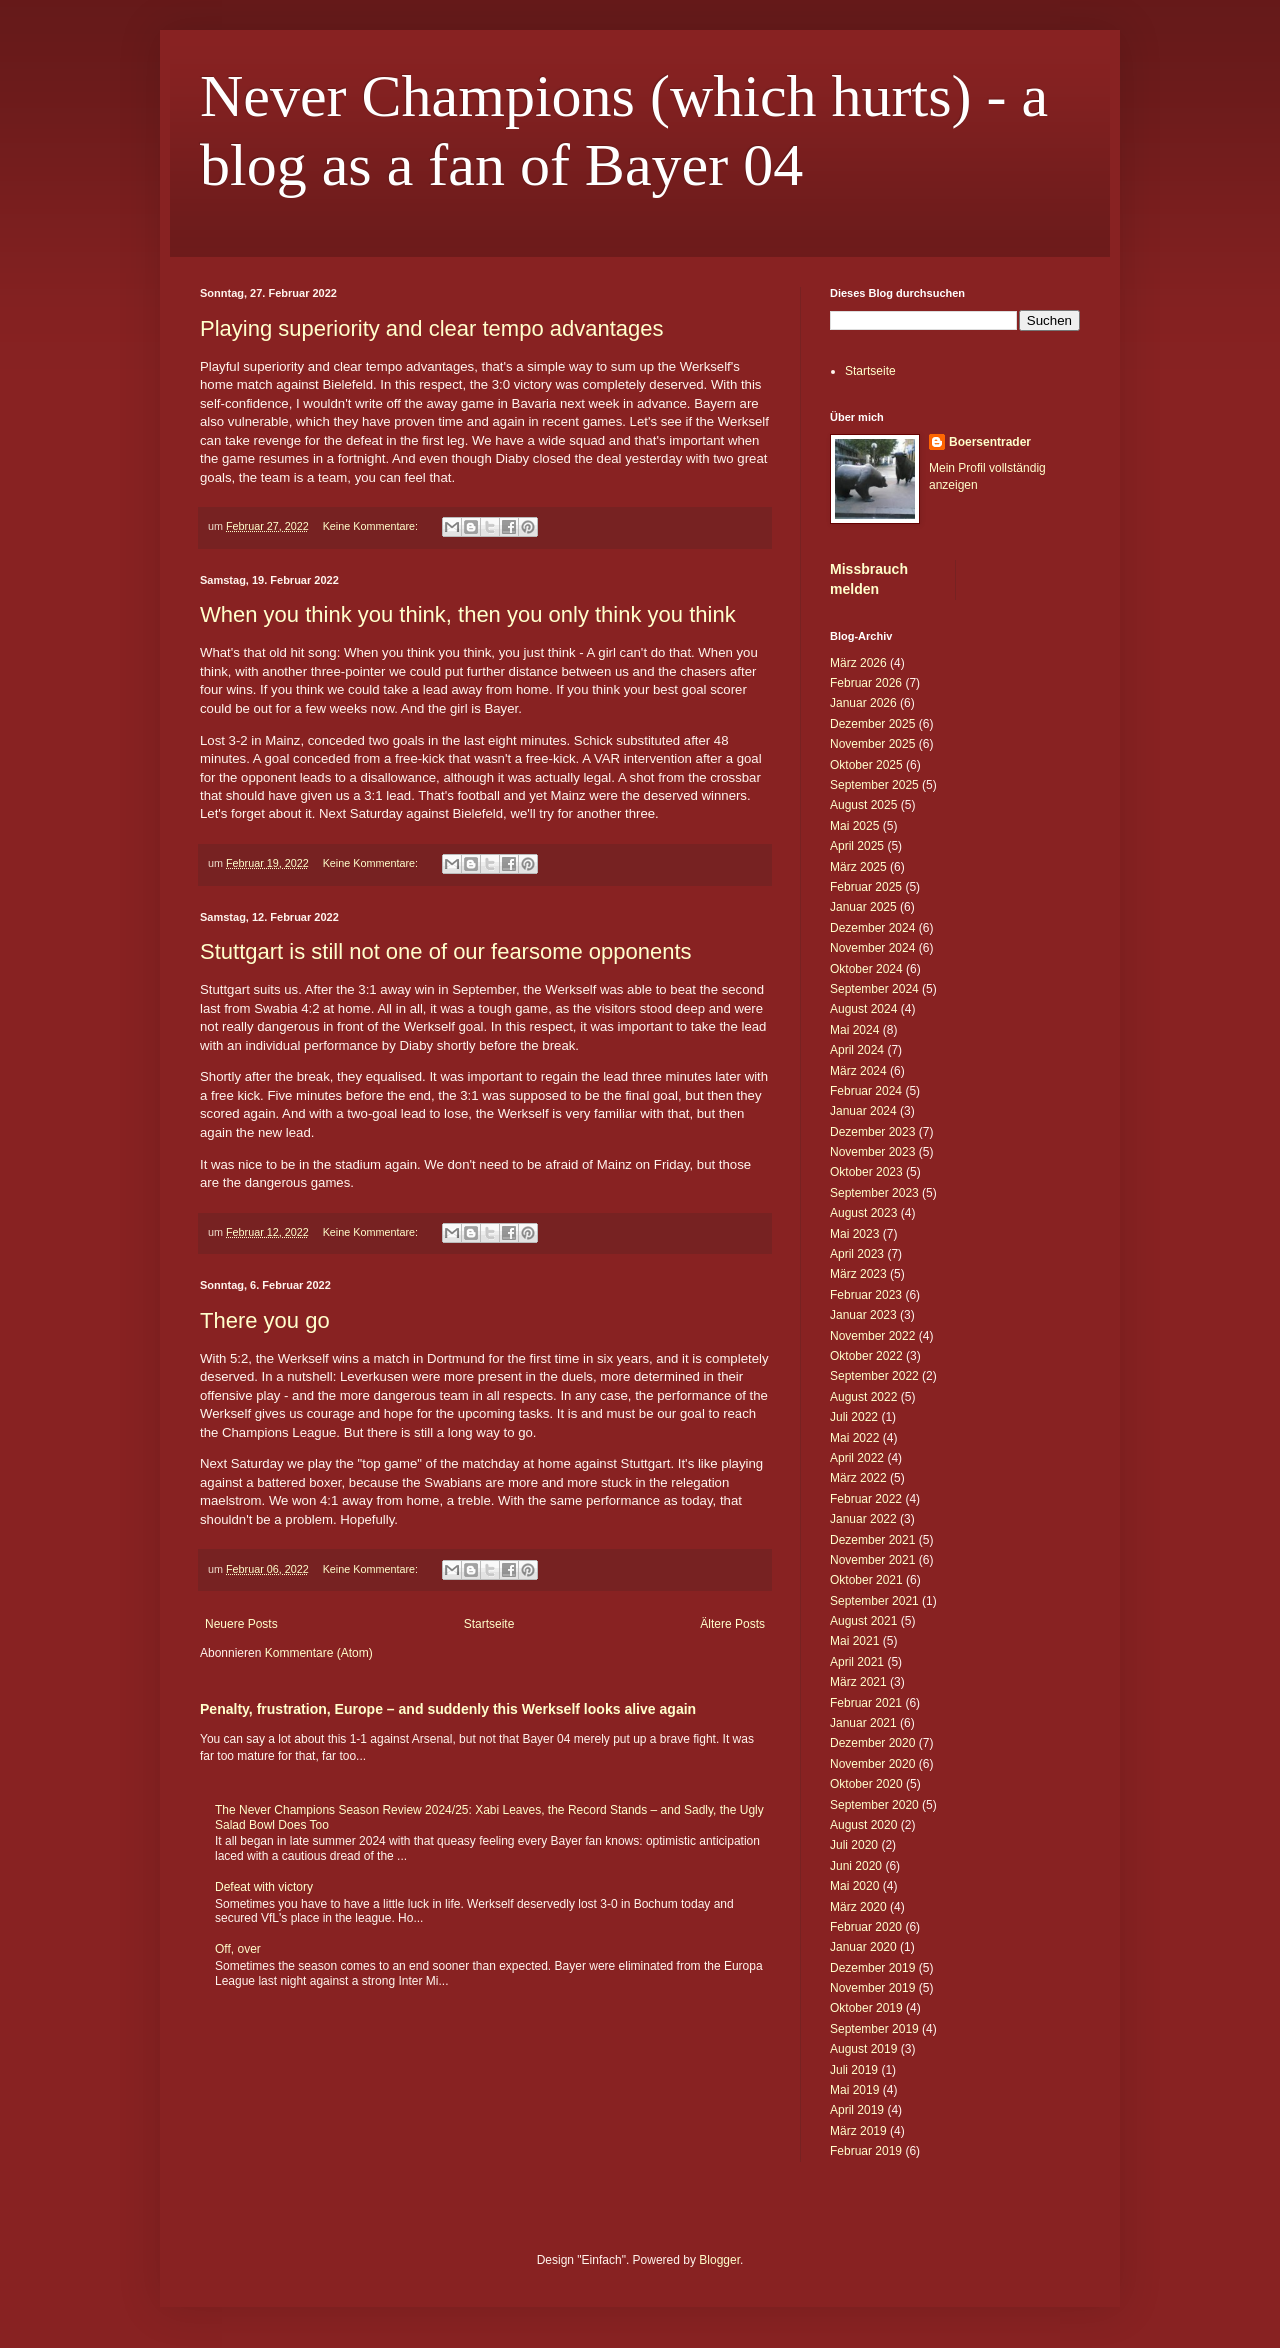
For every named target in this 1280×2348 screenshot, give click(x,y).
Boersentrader (990, 442)
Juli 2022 (854, 1417)
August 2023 (863, 1213)
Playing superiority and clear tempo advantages (432, 328)
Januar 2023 (863, 1315)
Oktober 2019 (866, 2008)
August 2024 (863, 1009)
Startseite (489, 1624)
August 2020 (863, 1825)
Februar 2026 (866, 683)
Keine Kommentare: (372, 526)
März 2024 (858, 1071)
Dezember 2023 (872, 1132)
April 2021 (857, 1662)
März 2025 (858, 867)
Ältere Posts (732, 1624)
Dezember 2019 (872, 1968)
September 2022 (874, 1376)
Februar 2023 (866, 1295)
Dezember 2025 (872, 724)
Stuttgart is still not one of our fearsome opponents (446, 951)
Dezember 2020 (872, 1743)
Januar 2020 (863, 1947)
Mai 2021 (854, 1641)
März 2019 (858, 2131)
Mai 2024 (854, 1030)
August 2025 (863, 805)
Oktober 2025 (866, 765)
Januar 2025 (863, 907)
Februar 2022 (866, 1499)
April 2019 (857, 2110)
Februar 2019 (866, 2151)
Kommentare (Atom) (319, 1653)
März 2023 (858, 1274)
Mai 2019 (854, 2090)
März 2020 (858, 1907)
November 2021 (872, 1560)
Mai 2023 (854, 1234)
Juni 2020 (856, 1866)
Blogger (719, 2260)
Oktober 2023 (866, 1172)
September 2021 (874, 1601)
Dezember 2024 (872, 928)
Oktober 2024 (866, 969)
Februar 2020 (866, 1927)
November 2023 (872, 1152)
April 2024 (857, 1050)
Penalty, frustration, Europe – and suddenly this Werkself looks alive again (448, 1709)
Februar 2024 (866, 1091)
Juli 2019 (854, 2070)
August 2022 (863, 1397)
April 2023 (857, 1254)
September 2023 (874, 1193)
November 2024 (872, 948)
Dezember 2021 (872, 1540)
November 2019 (872, 1988)
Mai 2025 (854, 826)
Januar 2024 (863, 1111)
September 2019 (874, 2029)
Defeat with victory (264, 1887)
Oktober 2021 (866, 1580)
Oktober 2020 (866, 1784)
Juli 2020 (854, 1845)
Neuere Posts (241, 1624)
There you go (265, 1320)
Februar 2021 (866, 1703)
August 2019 (863, 2049)
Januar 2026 (863, 703)
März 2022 (858, 1478)
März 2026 (858, 663)
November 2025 (872, 744)
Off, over (238, 1949)
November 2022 (872, 1336)
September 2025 (874, 785)
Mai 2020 (854, 1886)
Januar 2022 (863, 1519)
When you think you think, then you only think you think (468, 614)
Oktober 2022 (866, 1356)
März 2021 (858, 1682)
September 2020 (874, 1805)
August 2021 (863, 1621)
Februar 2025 (866, 887)
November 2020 (872, 1764)
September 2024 (874, 989)
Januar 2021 (863, 1723)
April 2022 (857, 1458)
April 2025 (857, 846)
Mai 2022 (854, 1438)
